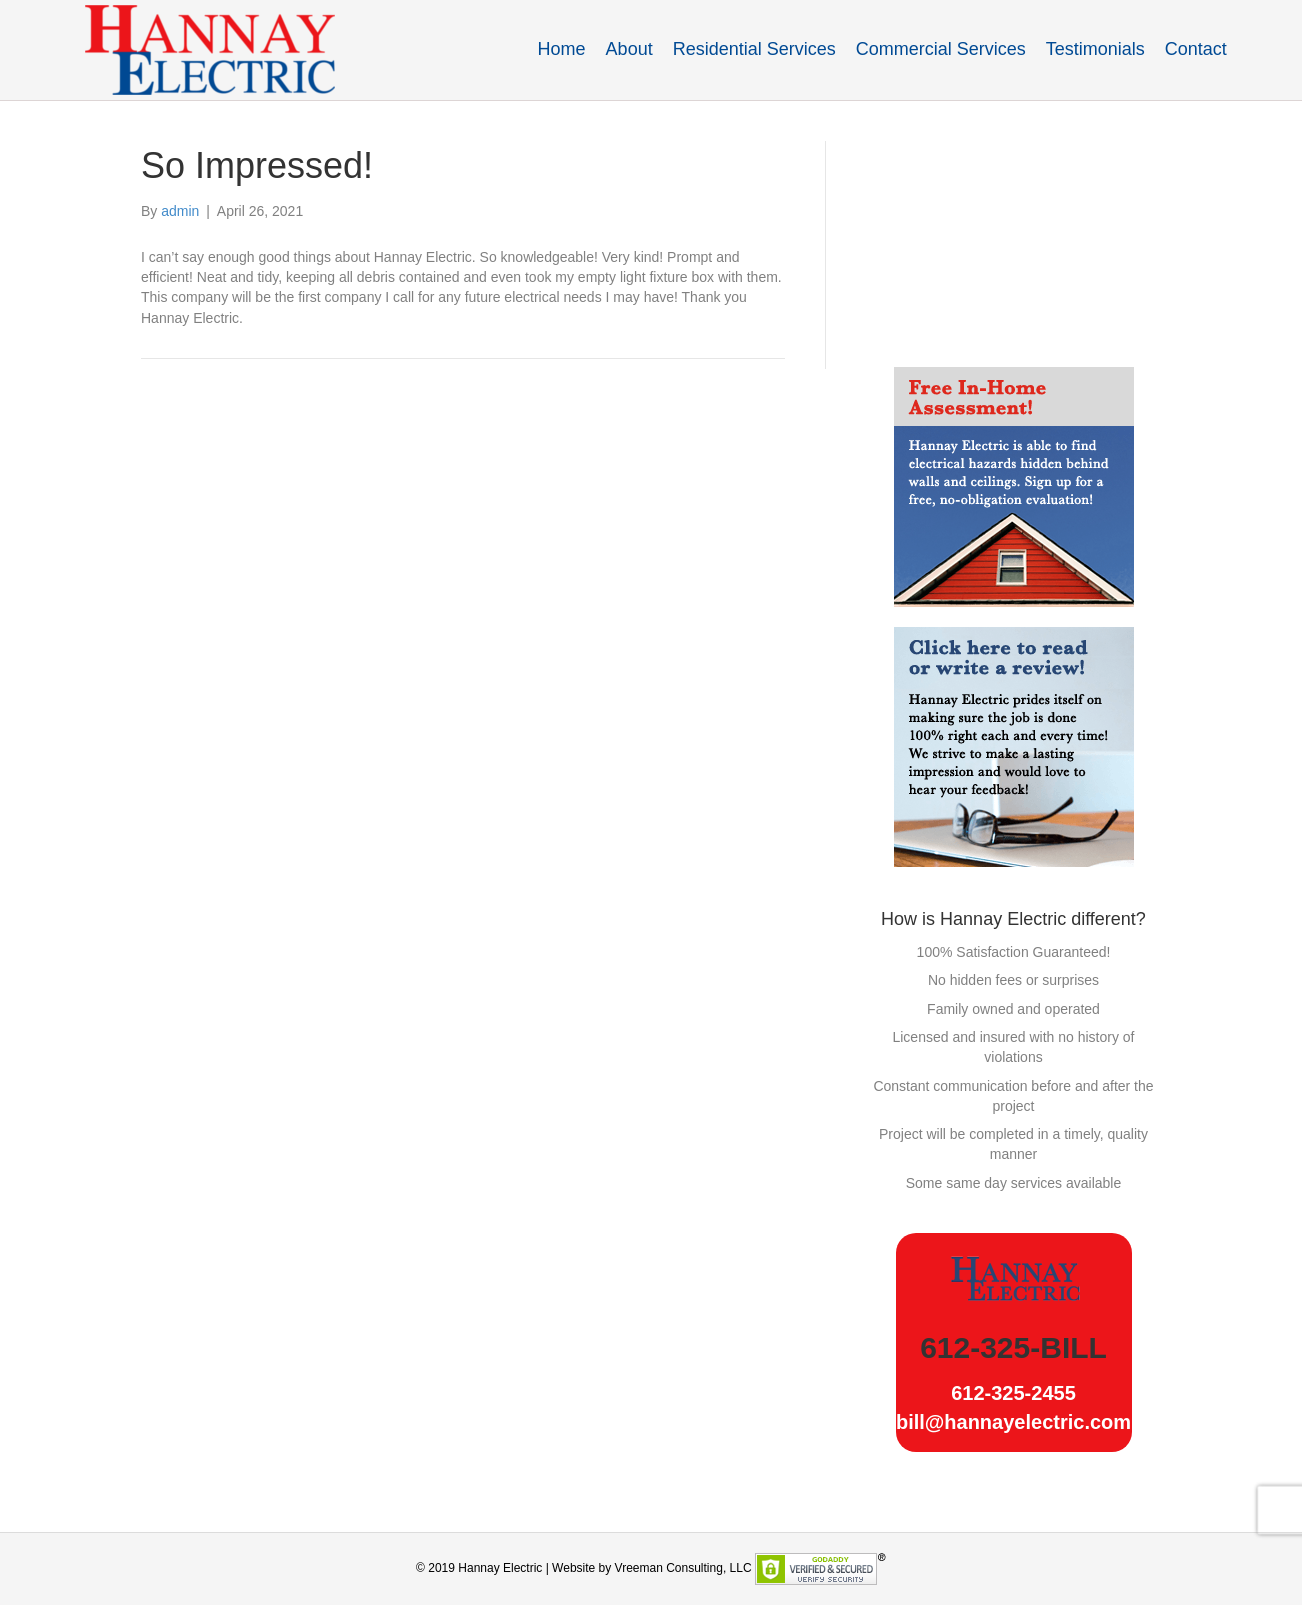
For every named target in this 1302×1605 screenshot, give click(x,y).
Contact (1196, 49)
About (629, 49)
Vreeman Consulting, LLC (683, 1568)
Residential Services (754, 49)
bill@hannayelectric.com (1013, 1422)
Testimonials (1095, 49)
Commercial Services (941, 49)
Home (562, 49)
